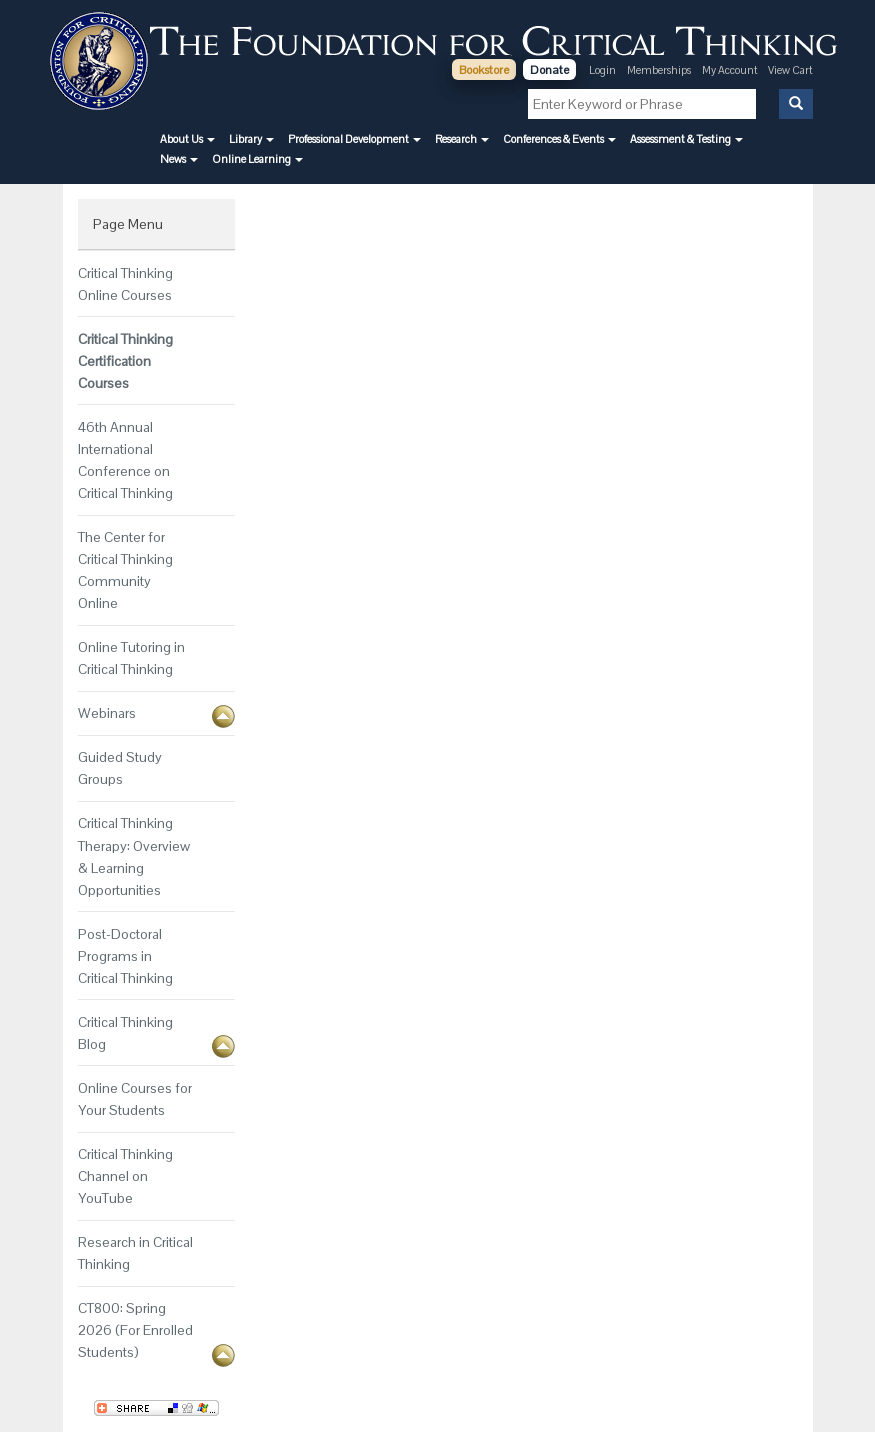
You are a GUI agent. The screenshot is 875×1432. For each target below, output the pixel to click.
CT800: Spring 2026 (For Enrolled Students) (135, 1330)
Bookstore (484, 70)
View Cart (790, 70)
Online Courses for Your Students (135, 1099)
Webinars (107, 713)
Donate (549, 70)
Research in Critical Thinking (135, 1253)
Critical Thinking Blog (125, 1033)
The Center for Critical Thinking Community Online (125, 570)
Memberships (659, 70)
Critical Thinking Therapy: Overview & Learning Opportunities (134, 856)
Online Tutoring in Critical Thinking (131, 658)
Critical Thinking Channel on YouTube (125, 1176)
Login (602, 70)
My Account (731, 70)
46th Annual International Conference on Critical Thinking (125, 460)
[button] (187, 139)
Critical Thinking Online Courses (125, 284)
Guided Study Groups (120, 768)
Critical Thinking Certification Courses (125, 361)
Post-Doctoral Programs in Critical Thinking (125, 956)
